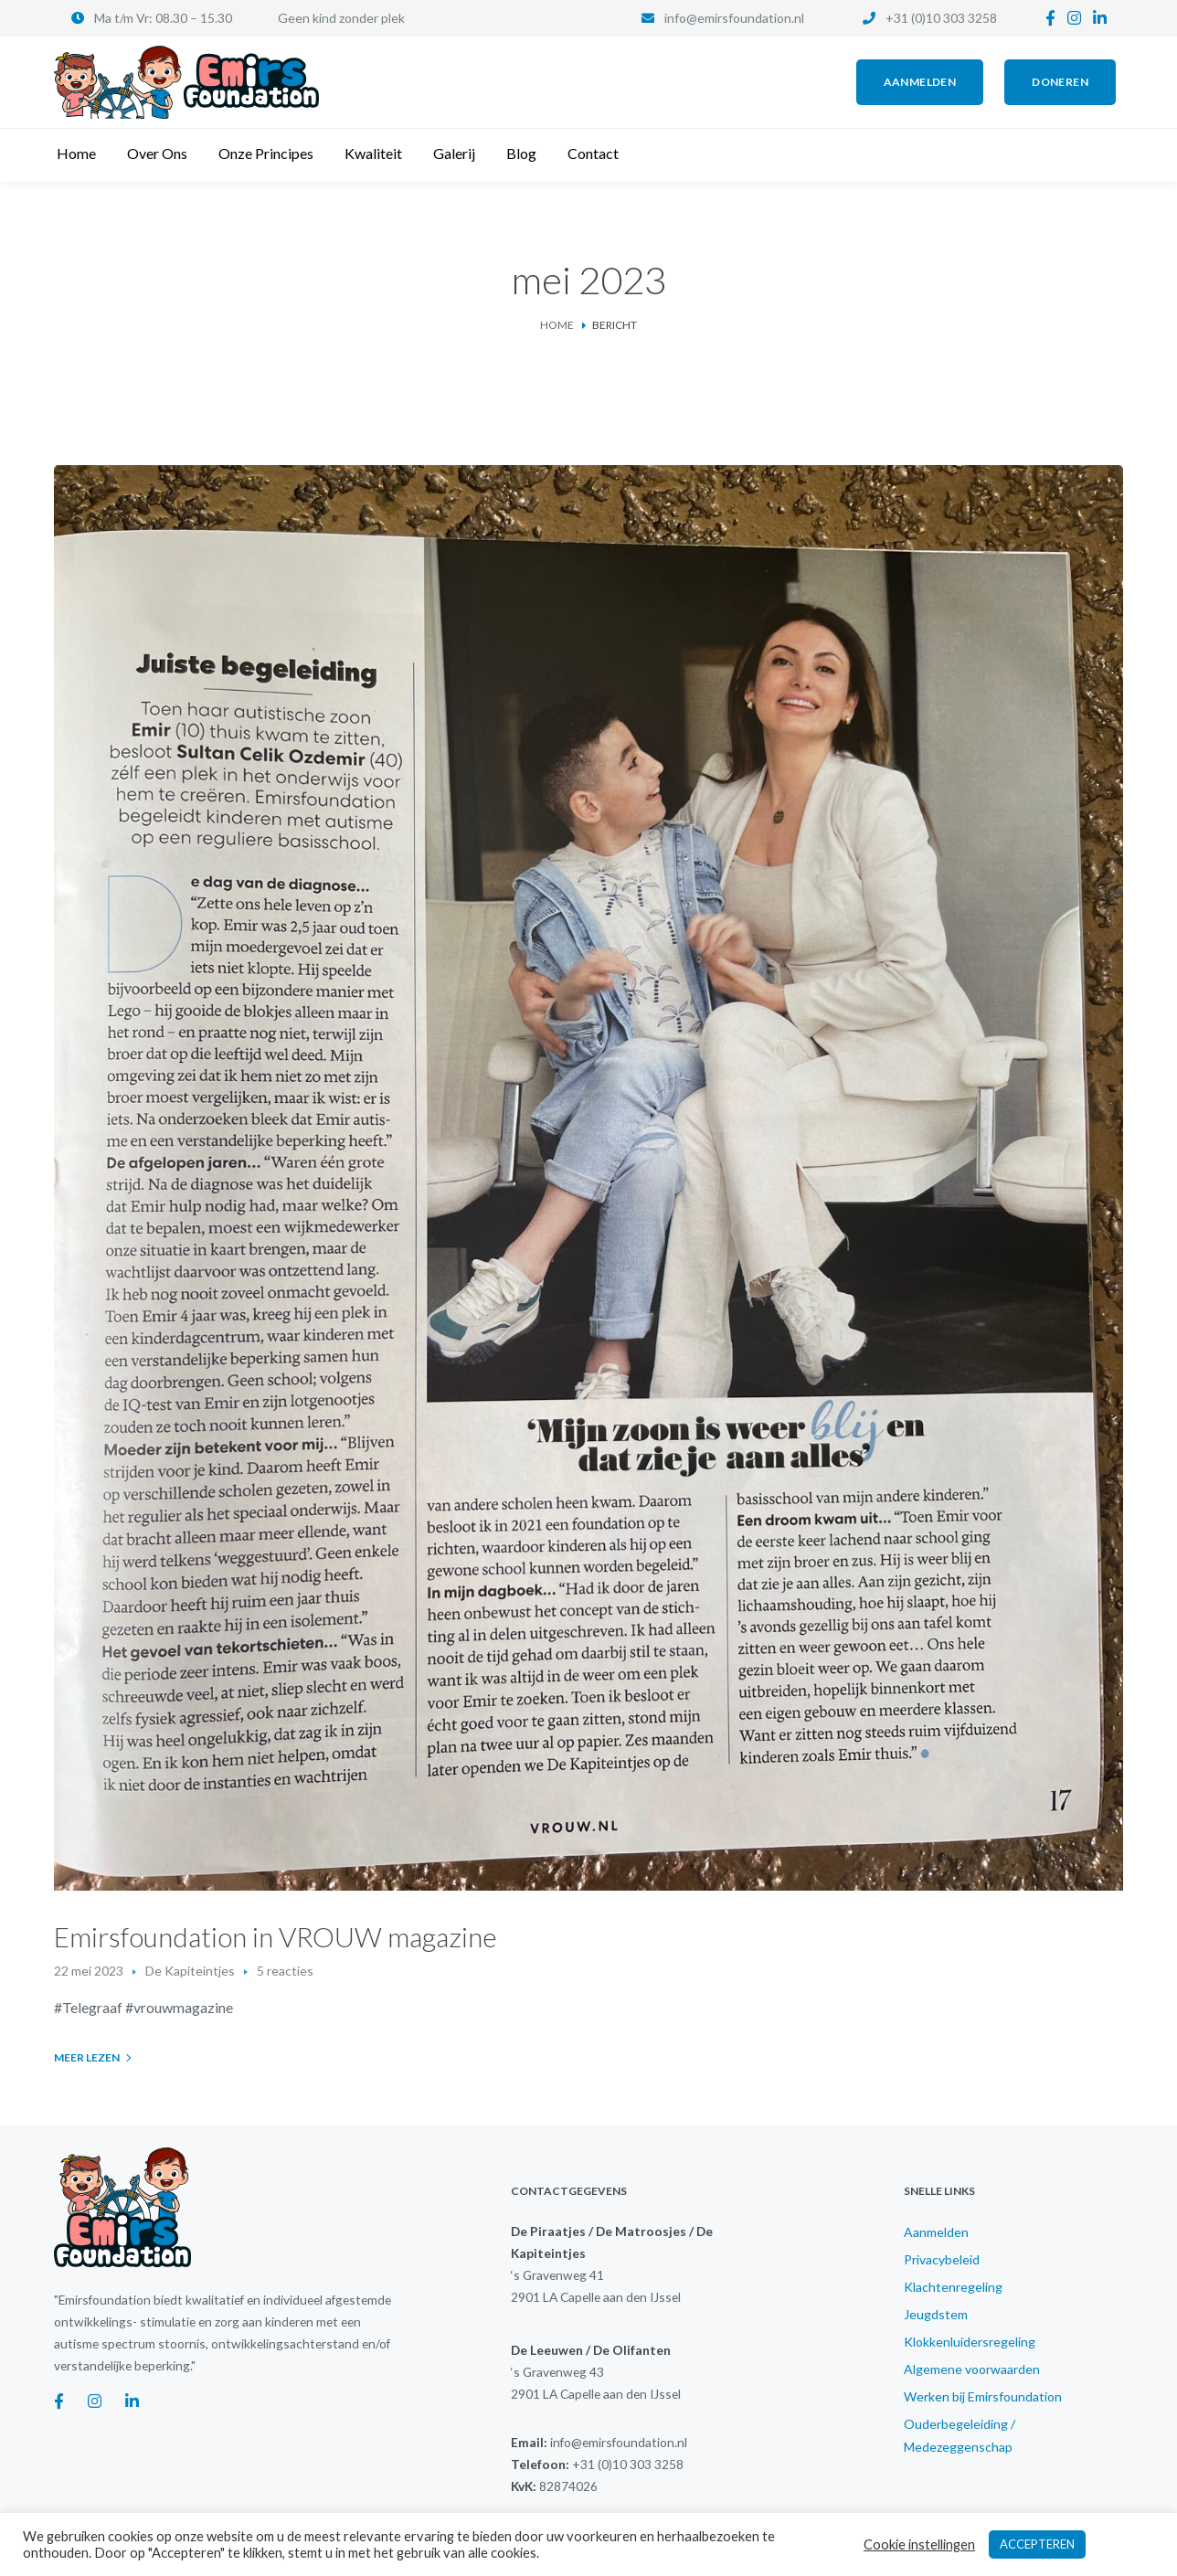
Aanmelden (936, 2232)
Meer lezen (87, 2057)
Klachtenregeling (953, 2287)
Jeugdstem (936, 2314)
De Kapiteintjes (190, 1970)
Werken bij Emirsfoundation (983, 2396)
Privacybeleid (942, 2259)
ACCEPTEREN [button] (1037, 2544)
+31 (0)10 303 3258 (941, 18)
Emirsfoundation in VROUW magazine (275, 1936)
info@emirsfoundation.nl (734, 18)
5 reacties (285, 1970)
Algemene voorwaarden (972, 2369)
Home (557, 325)
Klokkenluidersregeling (969, 2341)
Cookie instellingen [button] (919, 2544)
